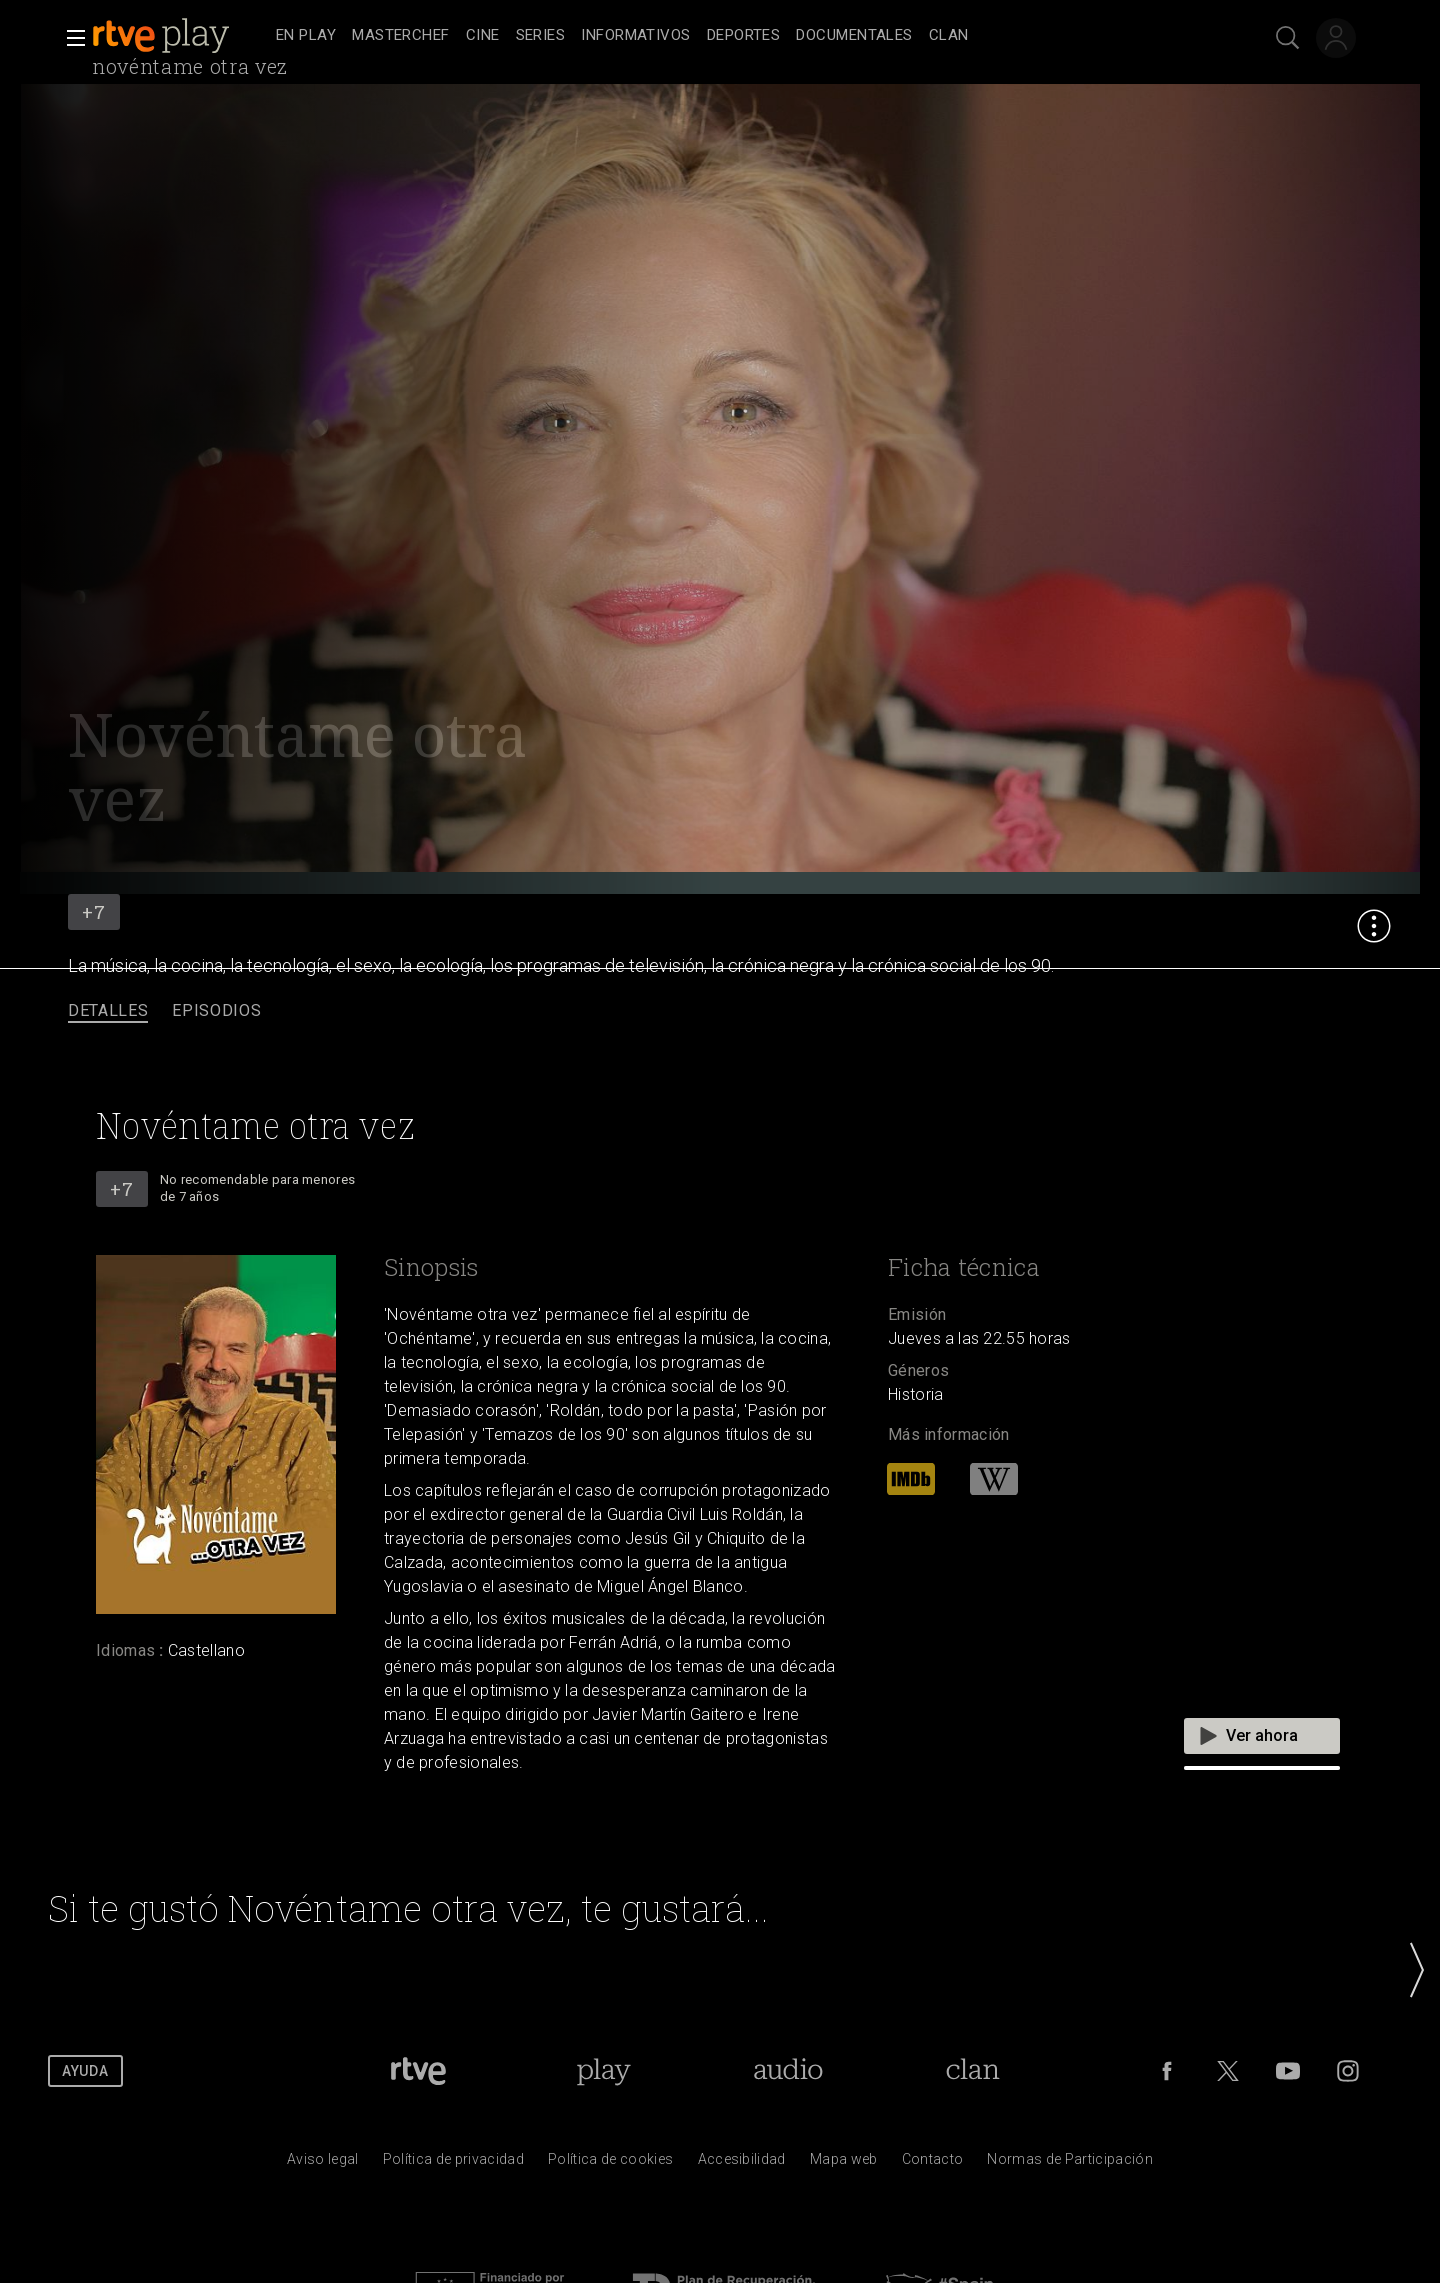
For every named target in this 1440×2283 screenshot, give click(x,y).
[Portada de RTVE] (418, 2071)
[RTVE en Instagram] (1348, 2071)
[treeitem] (306, 36)
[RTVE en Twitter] (1228, 2071)
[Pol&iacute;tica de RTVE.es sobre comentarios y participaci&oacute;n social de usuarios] (1070, 2164)
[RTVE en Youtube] (1288, 2071)
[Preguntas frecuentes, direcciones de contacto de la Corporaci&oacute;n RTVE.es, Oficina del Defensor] (933, 2164)
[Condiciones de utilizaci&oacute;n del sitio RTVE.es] (323, 2164)
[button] (70, 38)
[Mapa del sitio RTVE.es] (844, 2164)
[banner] (180, 36)
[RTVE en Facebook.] (1167, 2071)
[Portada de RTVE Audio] (788, 2071)
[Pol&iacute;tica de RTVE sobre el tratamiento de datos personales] (453, 2164)
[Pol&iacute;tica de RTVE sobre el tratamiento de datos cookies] (610, 2164)
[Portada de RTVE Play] (603, 2071)
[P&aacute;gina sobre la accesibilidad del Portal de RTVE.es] (742, 2164)
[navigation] (742, 36)
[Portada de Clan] (972, 2071)
